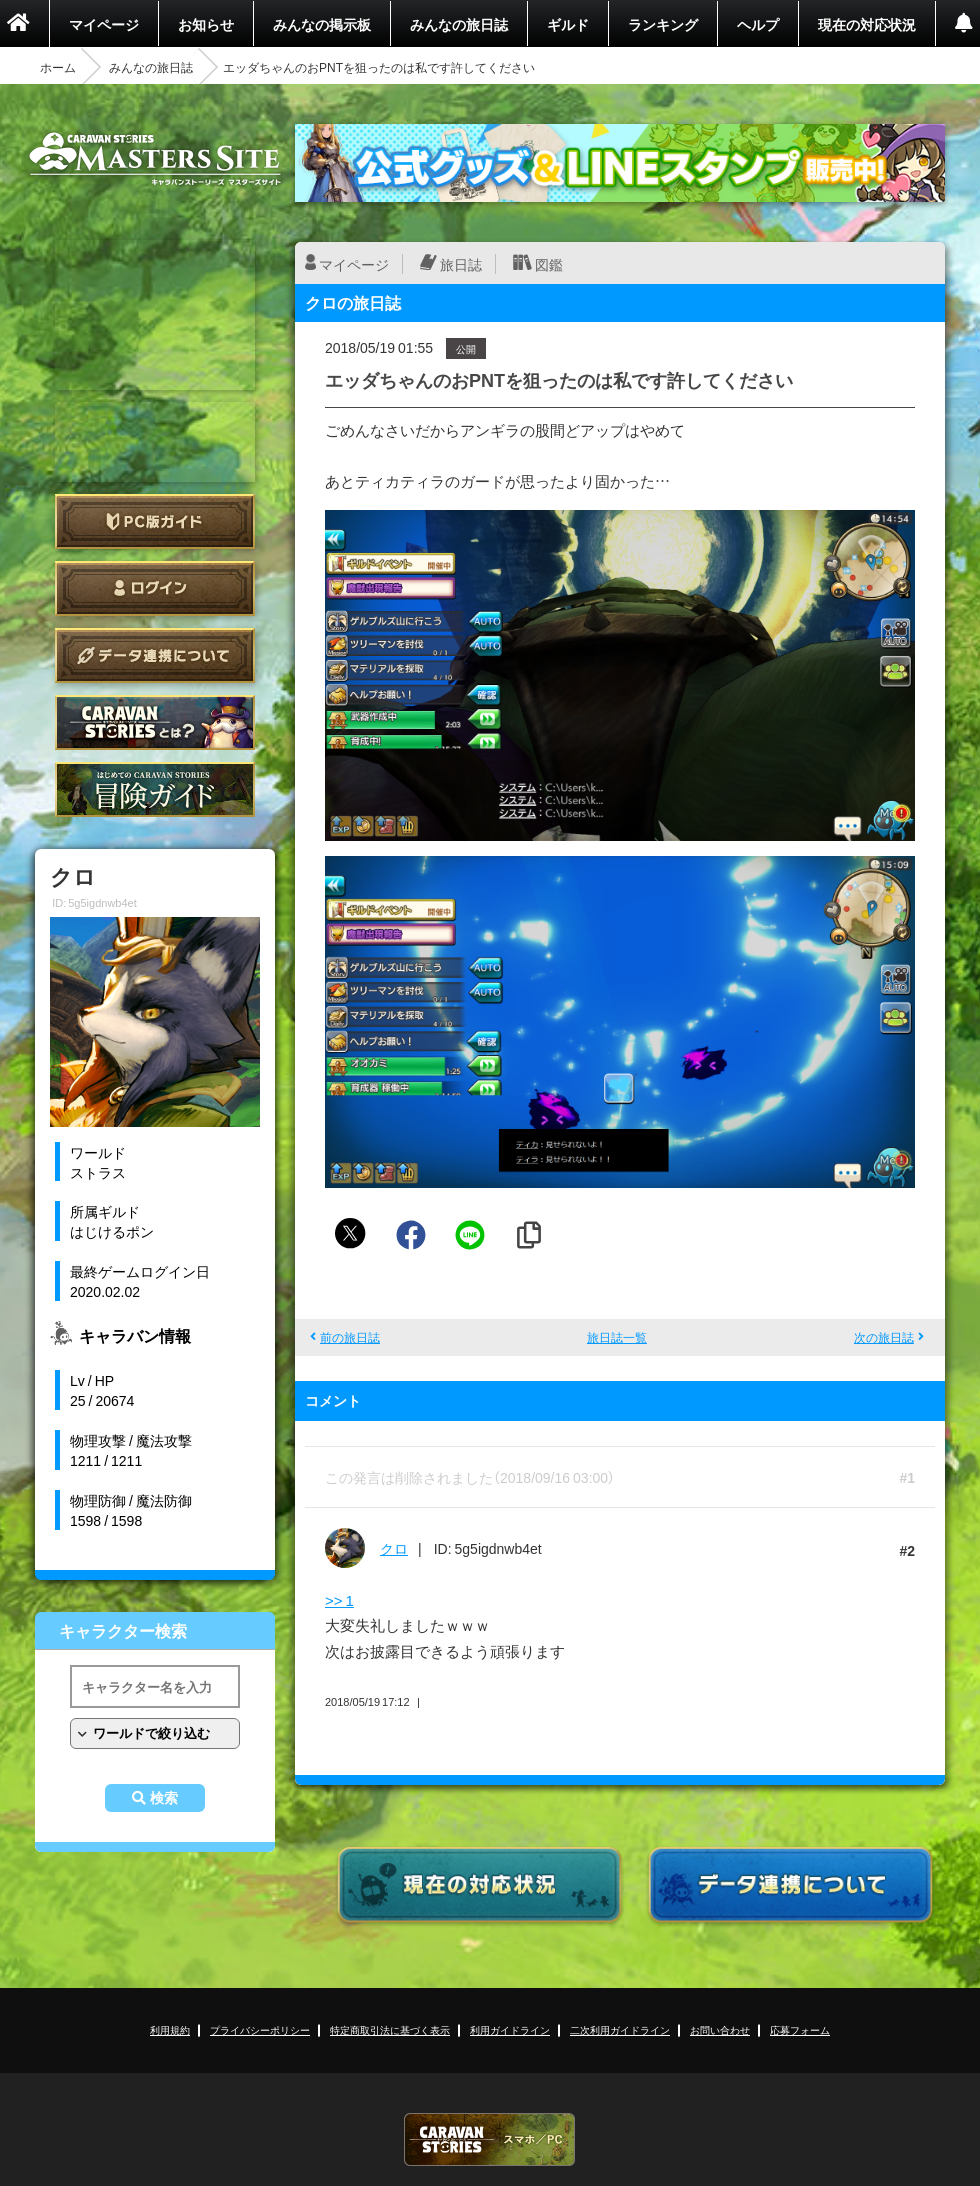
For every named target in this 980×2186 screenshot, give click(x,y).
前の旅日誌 (350, 1337)
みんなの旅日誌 (459, 24)
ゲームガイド (155, 789)
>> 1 (339, 1600)
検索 (164, 1798)
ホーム (58, 67)
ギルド (568, 24)
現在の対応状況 (867, 24)
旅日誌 (461, 264)
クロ (394, 1548)
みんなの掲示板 (322, 24)
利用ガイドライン (510, 2029)
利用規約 (170, 2029)
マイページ (104, 24)
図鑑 (549, 264)
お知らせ (206, 24)
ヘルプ (758, 24)
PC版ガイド (155, 521)
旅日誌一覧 (617, 1337)
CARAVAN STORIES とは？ (155, 722)
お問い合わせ (720, 2029)
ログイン (155, 588)
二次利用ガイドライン (620, 2029)
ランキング (663, 24)
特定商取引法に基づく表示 (390, 2029)
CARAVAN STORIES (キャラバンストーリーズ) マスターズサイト (155, 159)
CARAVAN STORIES (490, 2139)
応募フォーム (800, 2029)
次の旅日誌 (884, 1337)
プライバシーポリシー (260, 2029)
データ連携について (155, 655)
